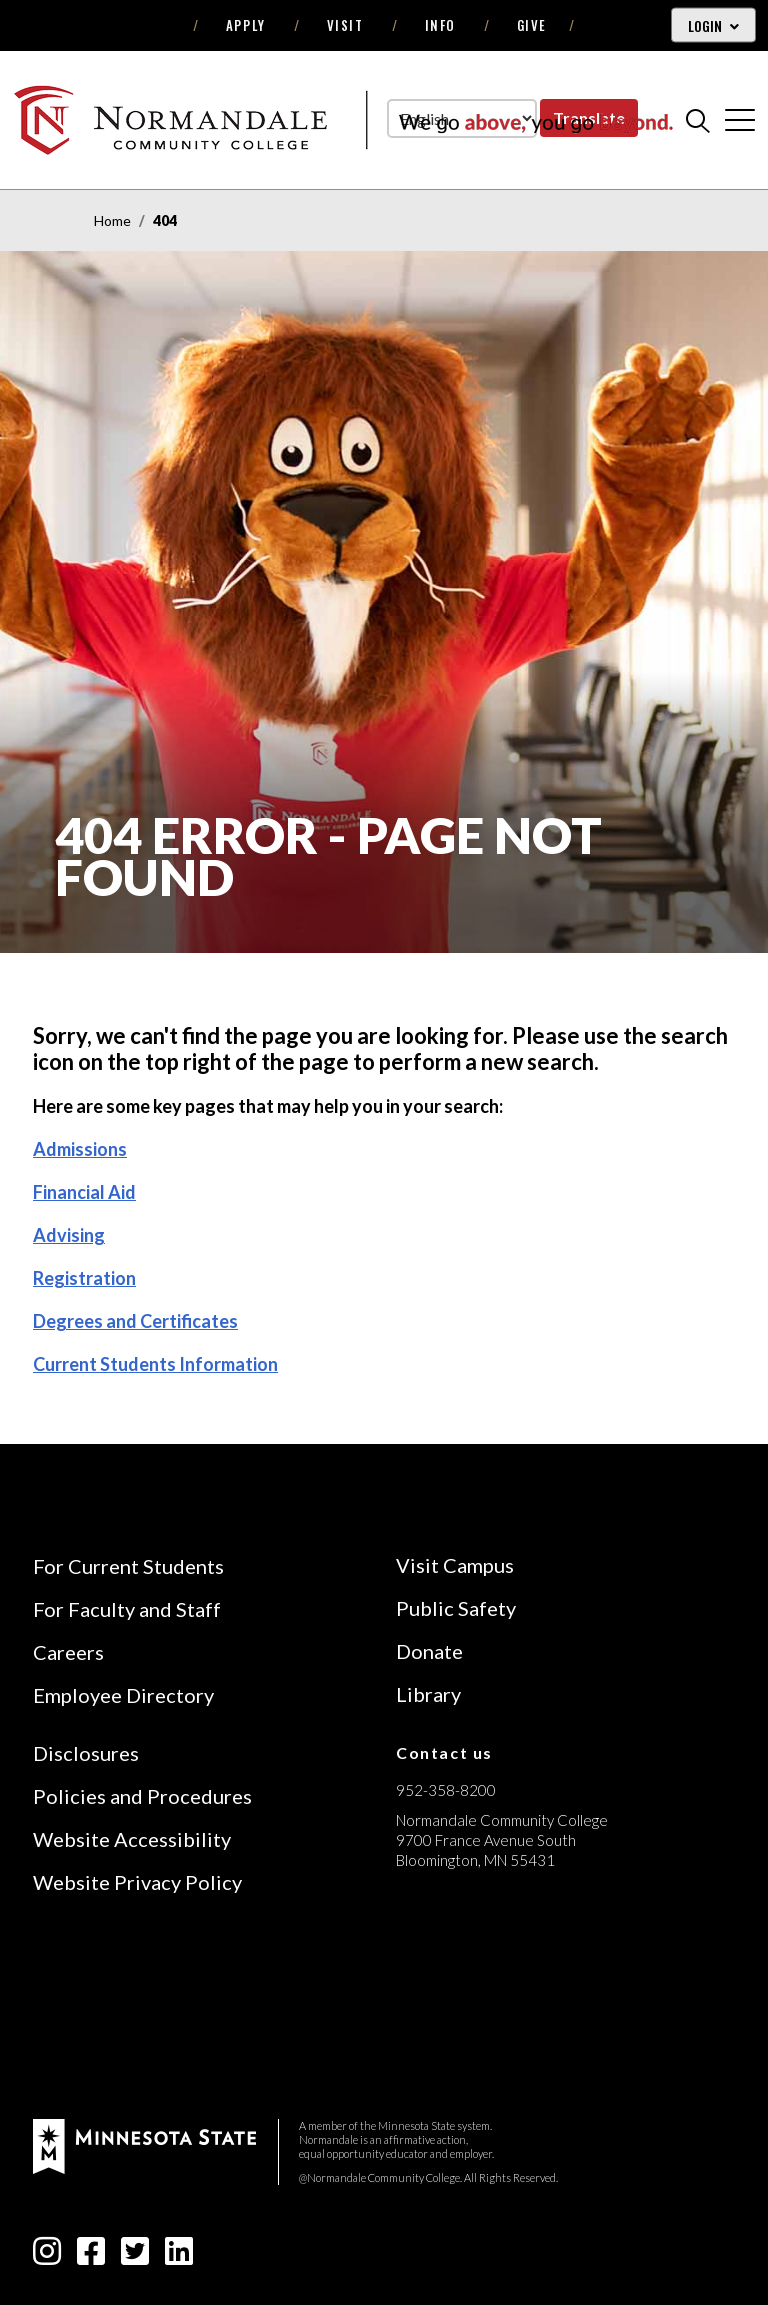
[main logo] (343, 119)
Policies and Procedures (142, 1796)
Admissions (80, 1149)
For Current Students (128, 1566)
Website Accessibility (132, 1839)
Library (428, 1694)
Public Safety (456, 1608)
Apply (246, 25)
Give (532, 25)
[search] (698, 120)
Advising (69, 1235)
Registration (84, 1278)
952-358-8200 (446, 1790)
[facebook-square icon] (91, 2256)
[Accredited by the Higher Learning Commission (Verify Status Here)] (471, 2002)
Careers (68, 1652)
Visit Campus (455, 1565)
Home (112, 220)
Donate (429, 1651)
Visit (345, 25)
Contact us (444, 1752)
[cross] (740, 120)
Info (440, 25)
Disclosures (86, 1753)
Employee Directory (123, 1695)
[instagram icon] (47, 2256)
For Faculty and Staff (127, 1609)
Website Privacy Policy (137, 1882)
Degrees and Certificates (135, 1321)
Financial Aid (84, 1192)
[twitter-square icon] (135, 2256)
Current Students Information (155, 1364)
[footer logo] (144, 2144)
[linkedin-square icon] (179, 2256)
